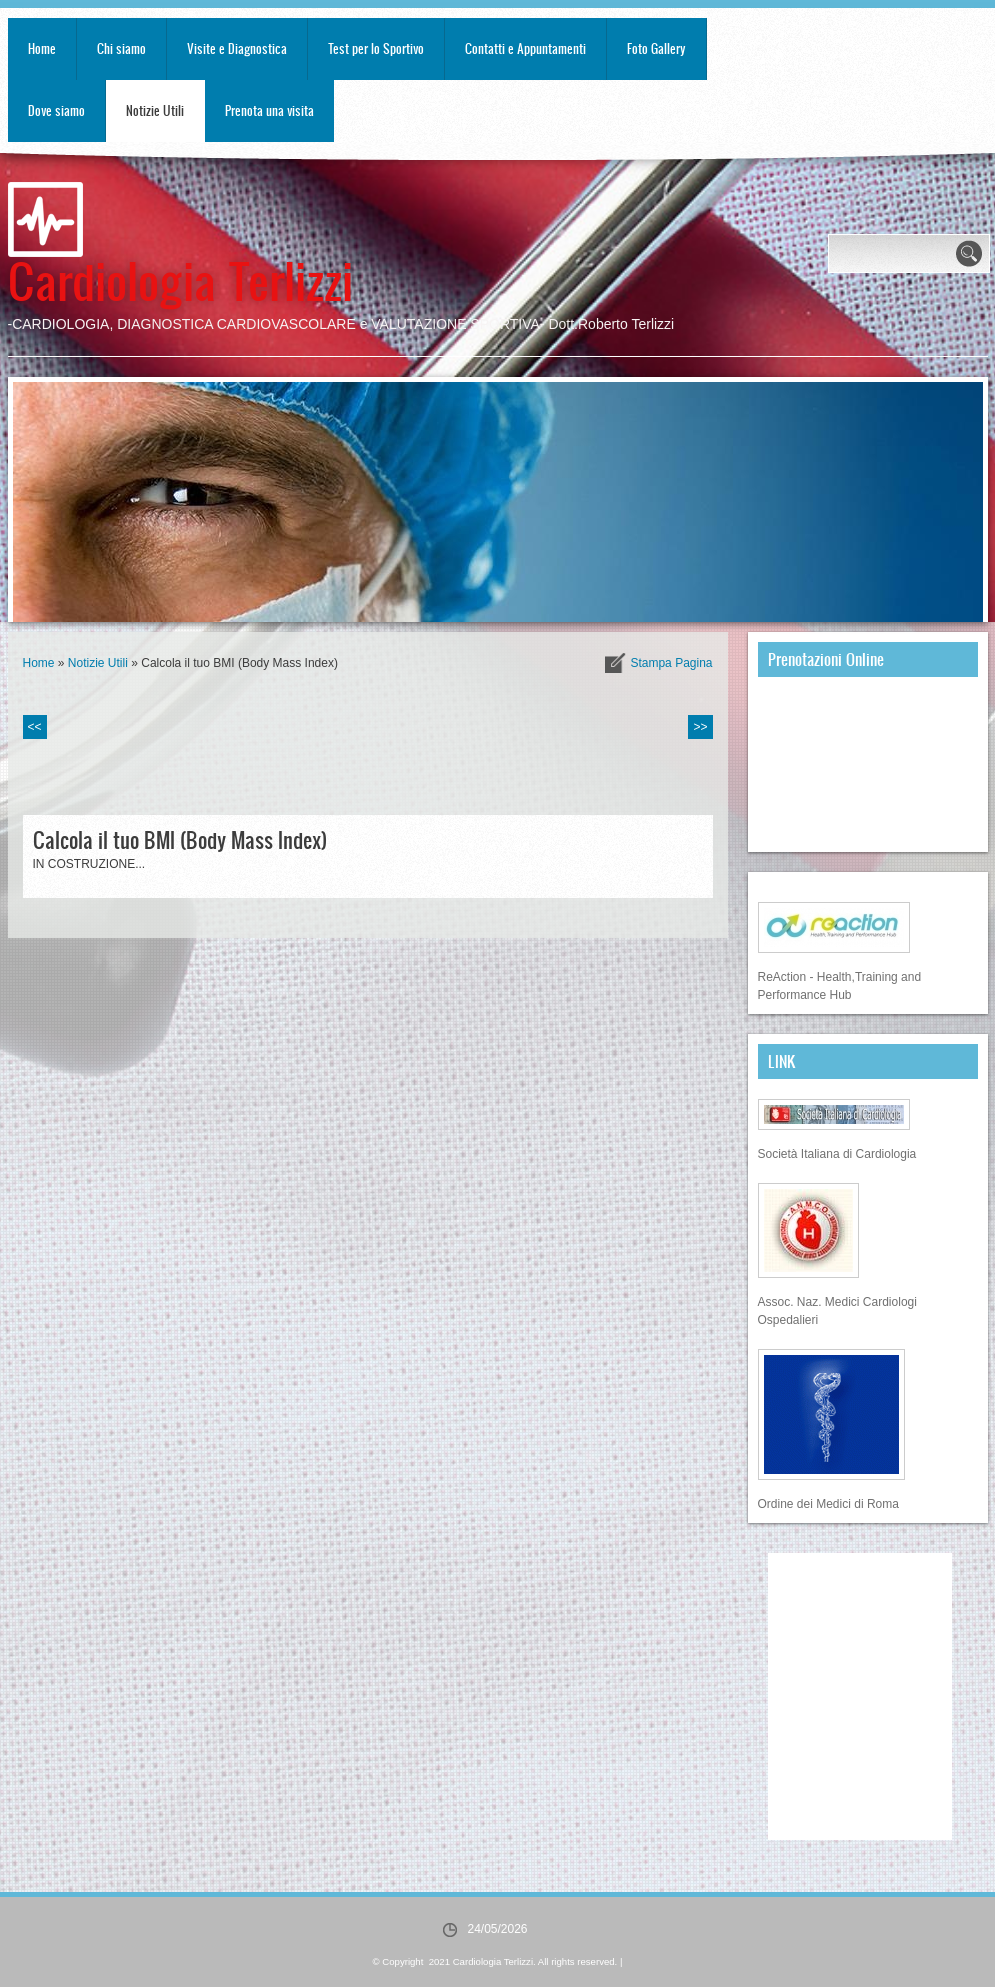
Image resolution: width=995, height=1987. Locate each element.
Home (42, 48)
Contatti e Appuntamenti (525, 48)
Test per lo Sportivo (376, 48)
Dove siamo (56, 110)
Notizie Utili (155, 110)
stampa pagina (671, 663)
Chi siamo (121, 48)
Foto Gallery (656, 48)
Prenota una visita (269, 110)
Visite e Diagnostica (237, 48)
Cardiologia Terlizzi (180, 279)
